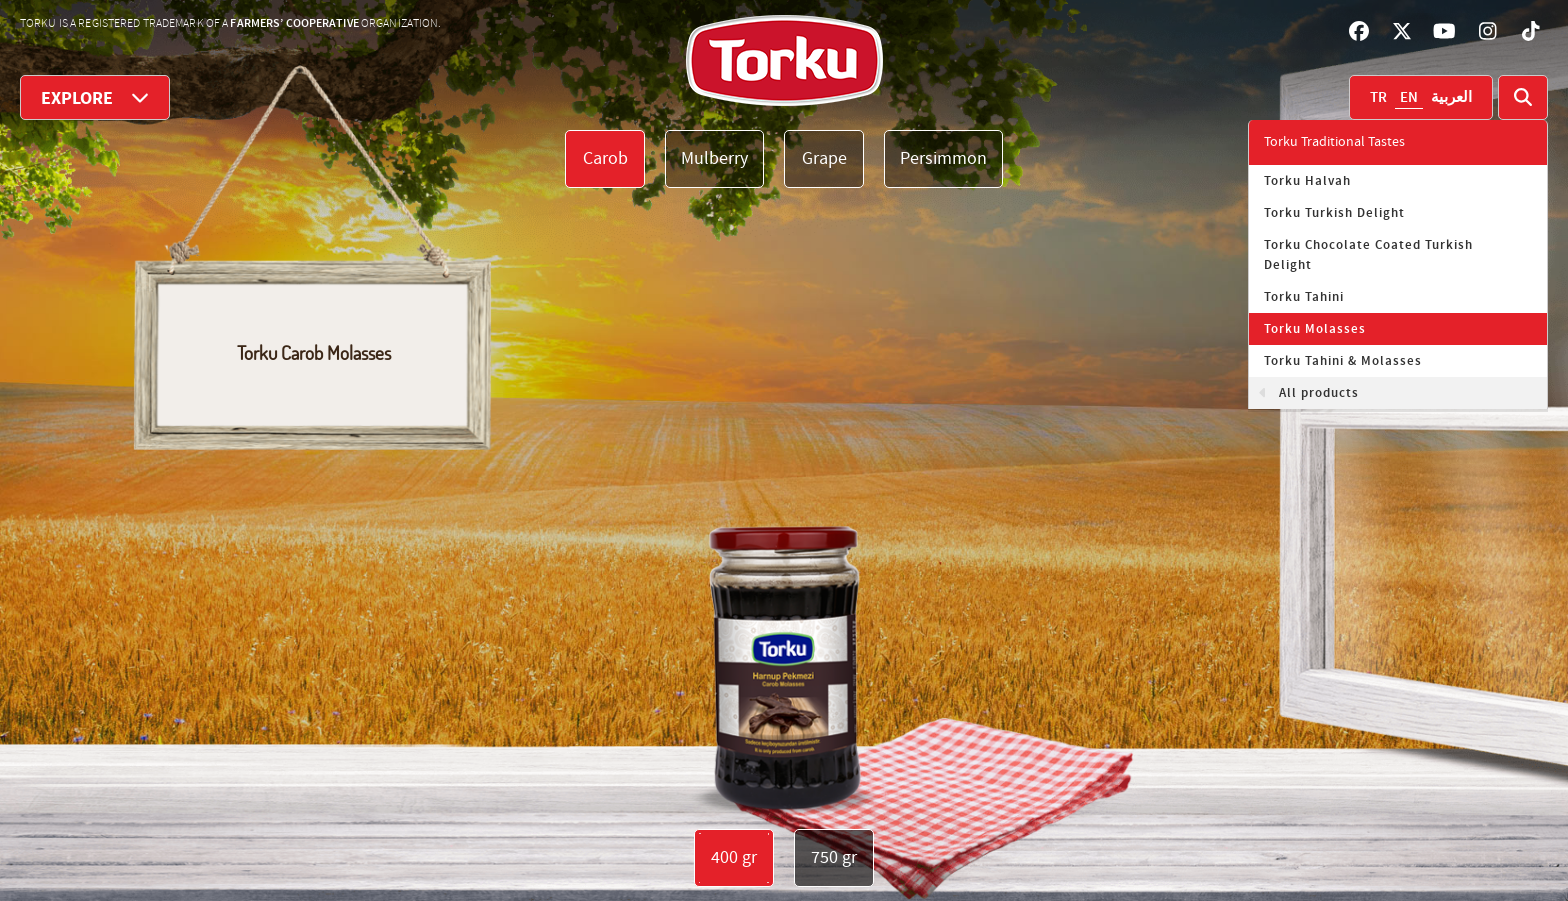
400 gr (734, 857)
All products (1319, 393)
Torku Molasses (1315, 329)
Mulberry (714, 158)
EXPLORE (95, 97)
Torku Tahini (1304, 297)
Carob (605, 158)
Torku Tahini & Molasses (1343, 361)
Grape (824, 158)
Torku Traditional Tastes (1334, 142)
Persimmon (943, 158)
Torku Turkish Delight (1334, 213)
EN (1409, 98)
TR (1378, 98)
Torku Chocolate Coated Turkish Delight (1368, 255)
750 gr (834, 857)
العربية (1451, 98)
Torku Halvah (1307, 181)
